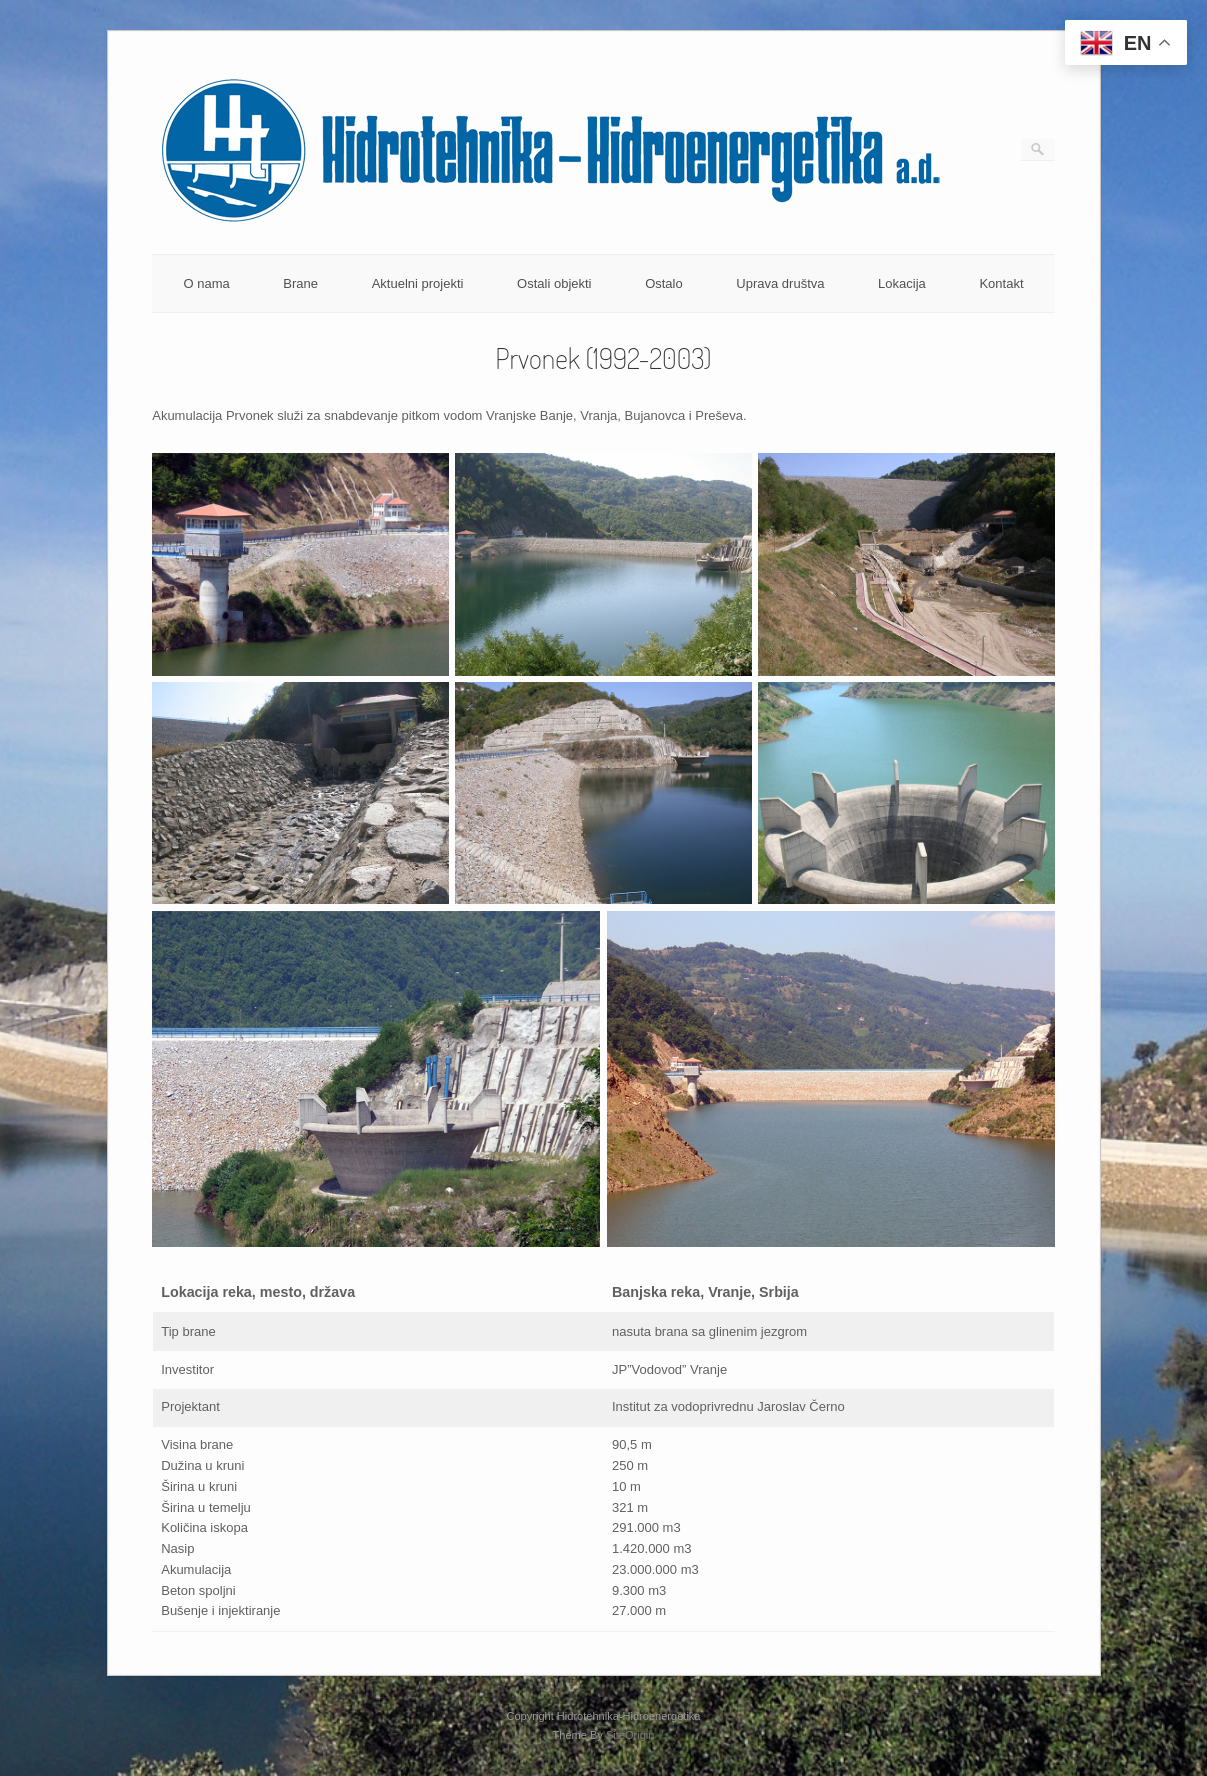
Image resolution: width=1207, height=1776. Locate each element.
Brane (300, 283)
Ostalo (664, 283)
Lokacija (902, 283)
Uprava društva (780, 283)
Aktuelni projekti (418, 283)
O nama (206, 283)
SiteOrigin (630, 1735)
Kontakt (1001, 283)
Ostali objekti (554, 283)
